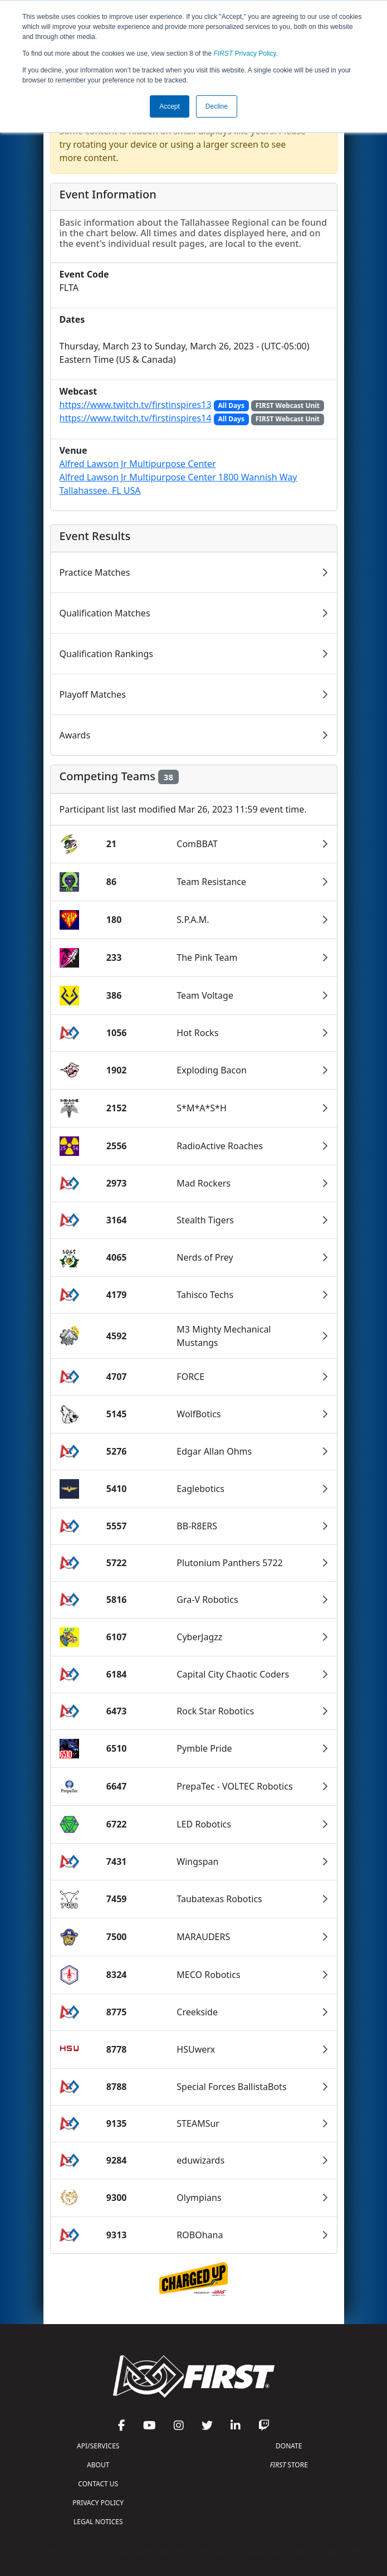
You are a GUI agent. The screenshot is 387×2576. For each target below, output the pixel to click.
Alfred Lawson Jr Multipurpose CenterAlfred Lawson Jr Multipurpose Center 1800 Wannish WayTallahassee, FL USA (178, 477)
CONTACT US (98, 2483)
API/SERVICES (98, 2446)
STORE (289, 2465)
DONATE (289, 2446)
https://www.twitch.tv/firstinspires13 (136, 404)
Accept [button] (169, 106)
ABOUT (98, 2465)
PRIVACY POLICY (98, 2502)
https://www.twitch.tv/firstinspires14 (136, 418)
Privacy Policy (245, 53)
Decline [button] (216, 106)
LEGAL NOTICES (98, 2521)
